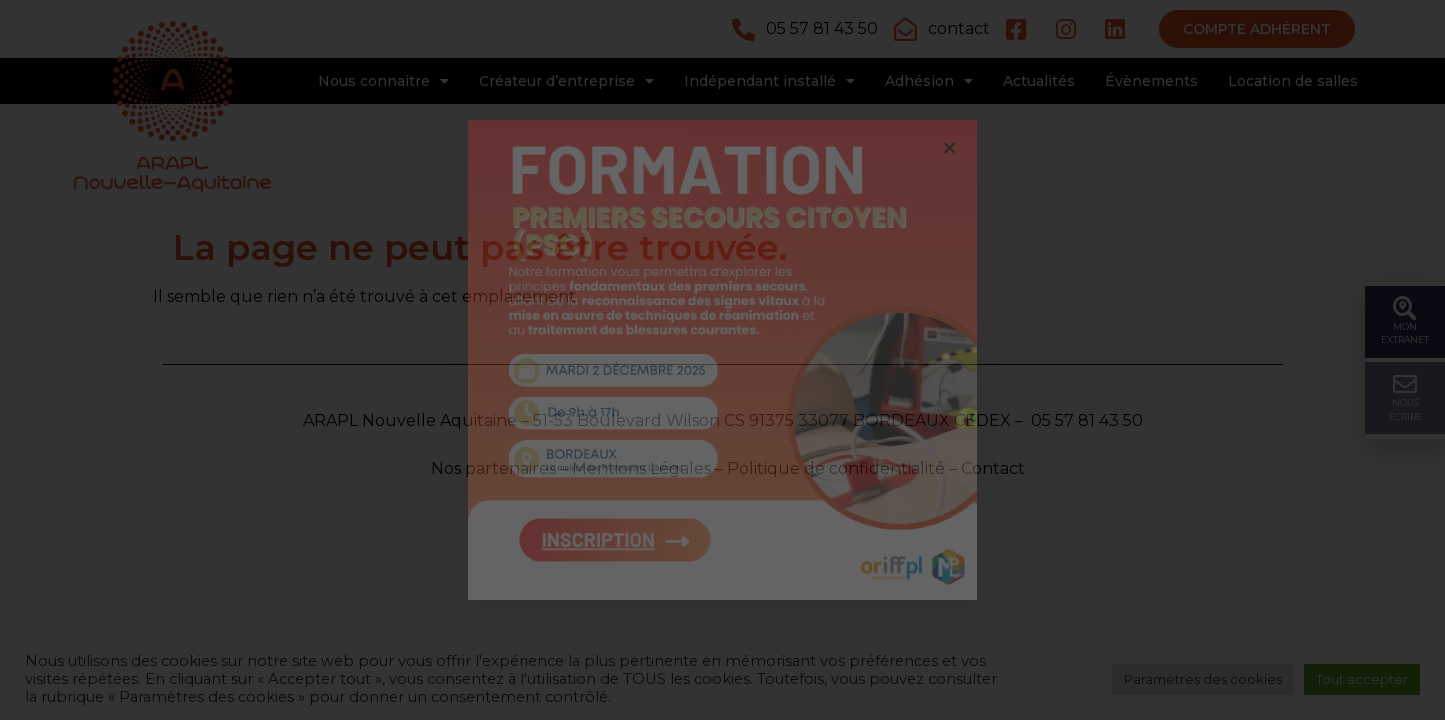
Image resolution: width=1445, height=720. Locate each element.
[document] (722, 360)
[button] (949, 147)
